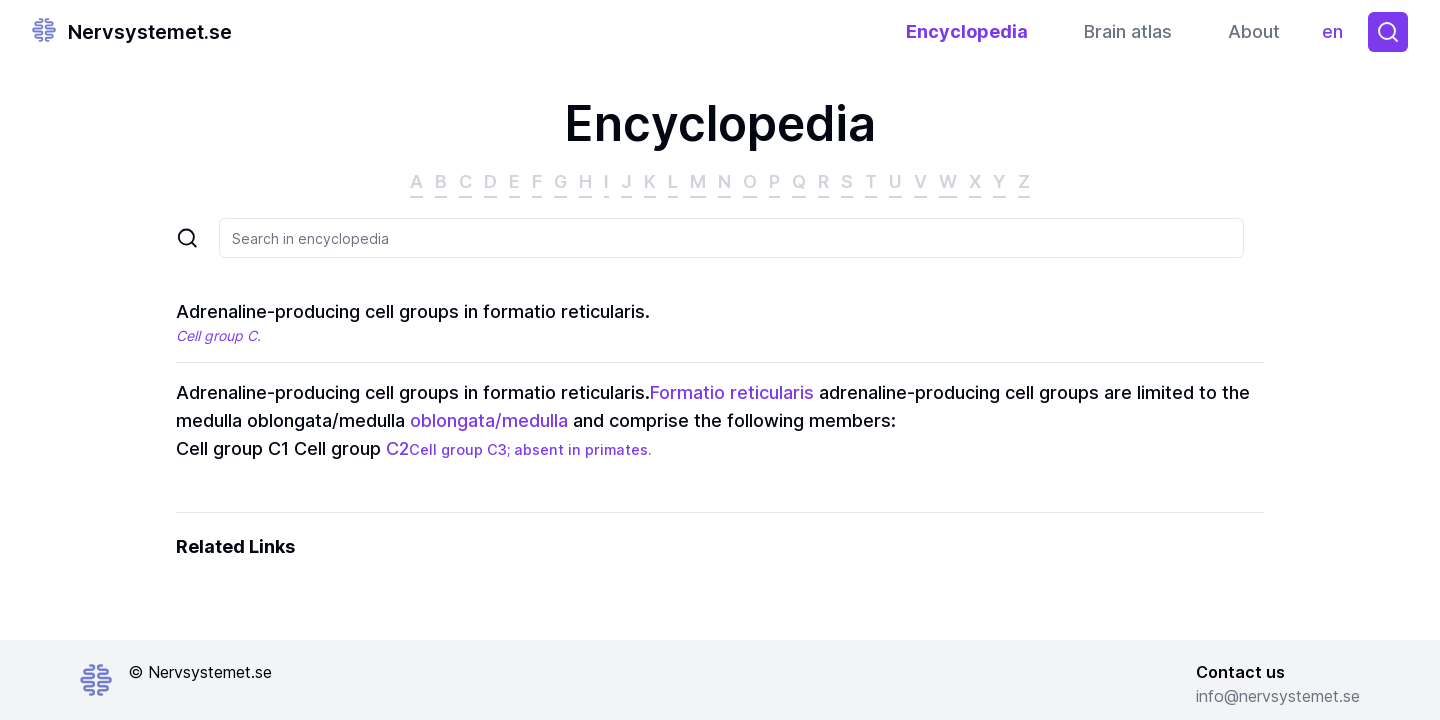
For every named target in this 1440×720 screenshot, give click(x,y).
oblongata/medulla (489, 420)
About (1254, 31)
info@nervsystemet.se (1278, 696)
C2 (397, 448)
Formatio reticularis (732, 392)
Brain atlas (1128, 31)
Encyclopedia (967, 31)
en (1337, 36)
